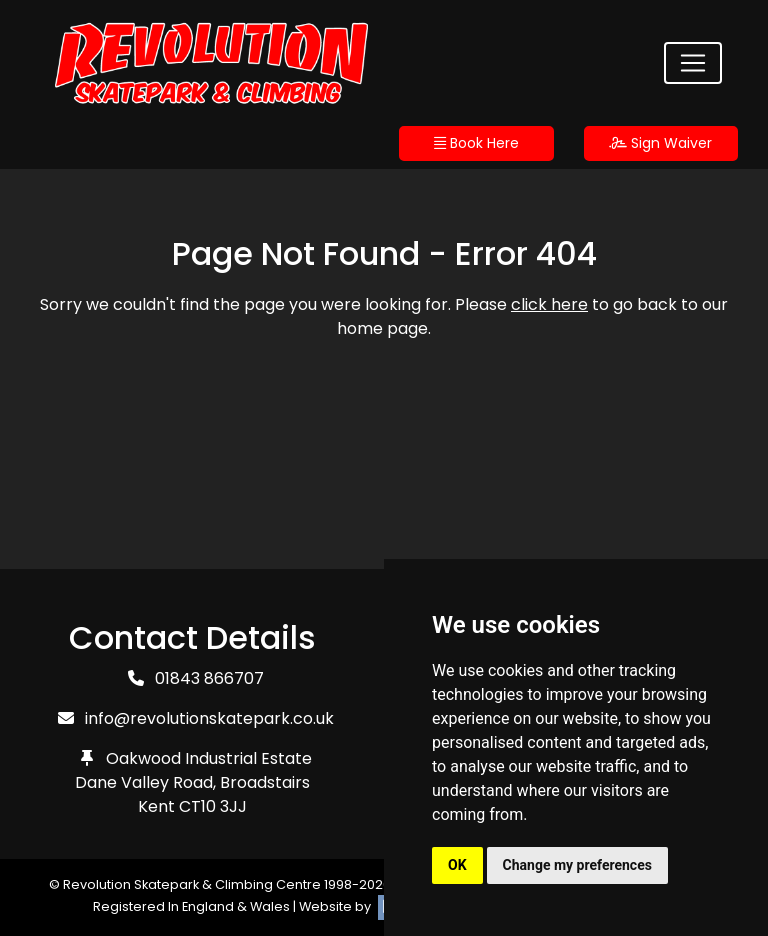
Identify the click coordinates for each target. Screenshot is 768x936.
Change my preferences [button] (577, 865)
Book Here (476, 143)
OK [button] (457, 865)
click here (549, 304)
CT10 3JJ (213, 806)
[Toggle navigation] (693, 63)
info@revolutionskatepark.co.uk (209, 718)
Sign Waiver (660, 143)
